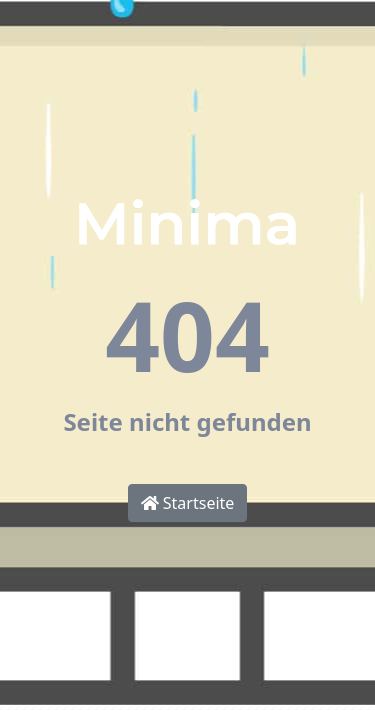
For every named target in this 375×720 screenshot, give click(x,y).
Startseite (188, 503)
